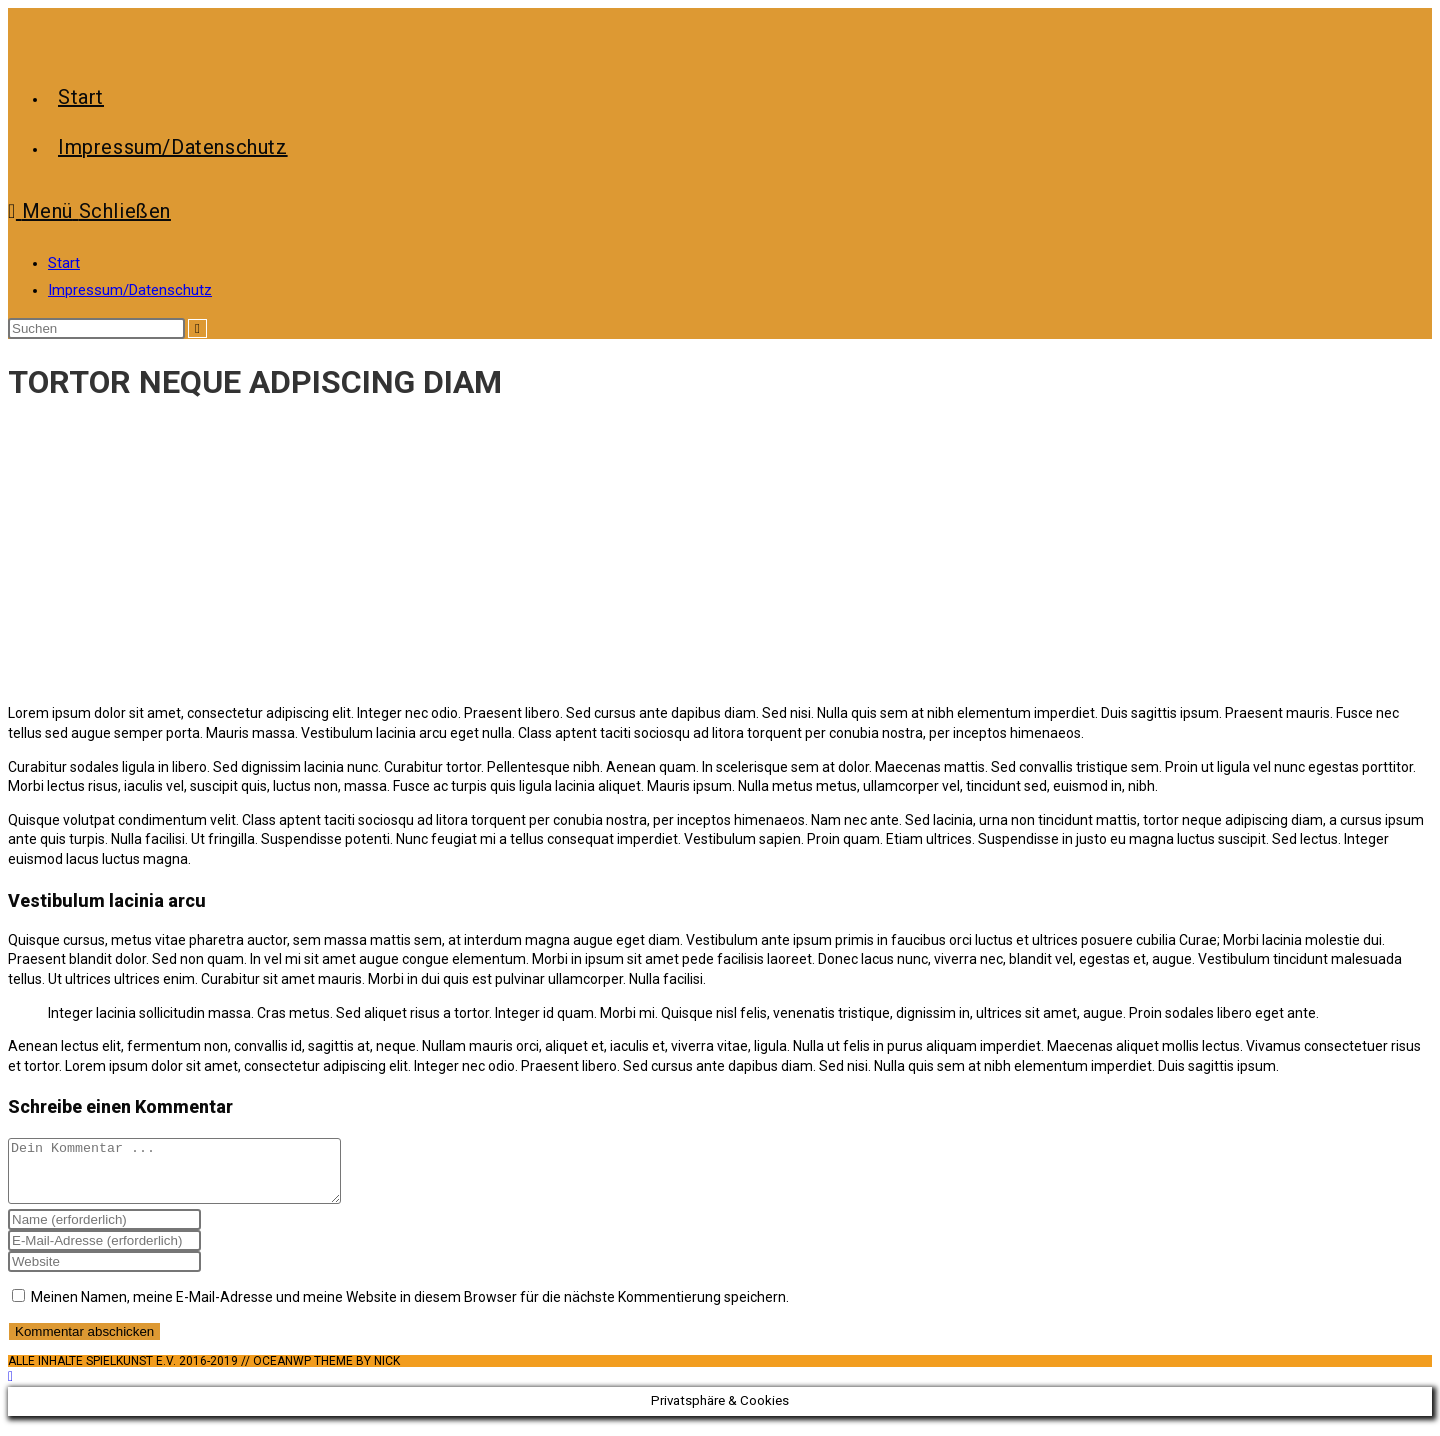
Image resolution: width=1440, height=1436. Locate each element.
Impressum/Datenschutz (130, 290)
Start (64, 263)
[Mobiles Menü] (89, 211)
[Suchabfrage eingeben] (96, 328)
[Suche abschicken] (197, 328)
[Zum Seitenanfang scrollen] (10, 1388)
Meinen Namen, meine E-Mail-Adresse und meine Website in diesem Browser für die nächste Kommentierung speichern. (410, 1309)
